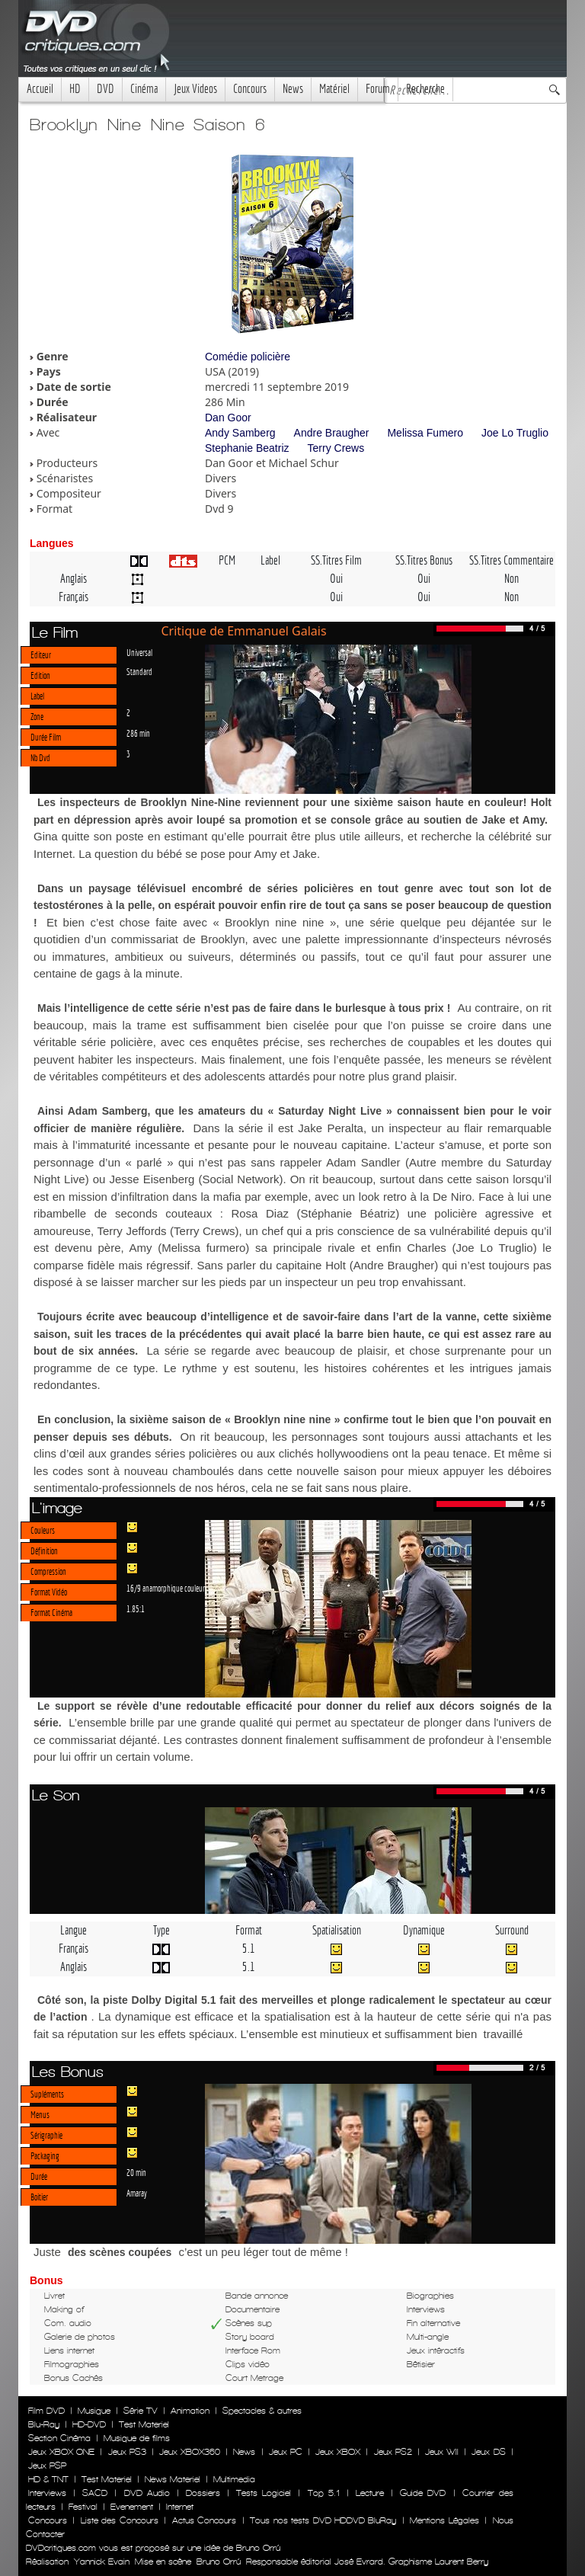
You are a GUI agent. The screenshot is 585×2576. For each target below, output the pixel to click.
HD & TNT (48, 2479)
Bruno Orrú (219, 2561)
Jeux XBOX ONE (61, 2451)
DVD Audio (147, 2493)
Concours (250, 89)
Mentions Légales (444, 2520)
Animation (190, 2410)
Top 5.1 (324, 2493)
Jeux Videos (195, 89)
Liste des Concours (119, 2520)
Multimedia (234, 2479)
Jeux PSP (47, 2465)
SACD (94, 2493)
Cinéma (144, 89)
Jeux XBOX (337, 2451)
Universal (139, 652)
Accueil (40, 89)
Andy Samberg (240, 433)
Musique (94, 2410)
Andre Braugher (331, 433)
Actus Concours (204, 2520)
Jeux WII (442, 2451)
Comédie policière (247, 356)
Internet (179, 2506)
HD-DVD (89, 2424)
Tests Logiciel (263, 2493)
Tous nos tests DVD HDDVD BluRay (323, 2520)
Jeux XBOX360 (189, 2451)
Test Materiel (144, 2424)
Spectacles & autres (262, 2410)
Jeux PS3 (127, 2451)
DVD (105, 89)
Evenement (131, 2506)
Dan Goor (228, 417)
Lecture (370, 2493)
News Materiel (172, 2479)
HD (75, 89)
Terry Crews (336, 448)
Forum (378, 89)
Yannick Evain (101, 2561)
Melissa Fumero (425, 433)
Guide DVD (423, 2493)
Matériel (334, 89)
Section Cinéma (59, 2438)
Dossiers (203, 2493)
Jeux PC (285, 2451)
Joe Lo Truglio (514, 433)
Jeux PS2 (393, 2451)
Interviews (47, 2493)
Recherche (425, 89)
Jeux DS (488, 2451)
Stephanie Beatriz (247, 448)
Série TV (140, 2410)
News (293, 89)
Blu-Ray (43, 2424)
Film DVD (46, 2410)
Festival (83, 2506)
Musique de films (137, 2438)
